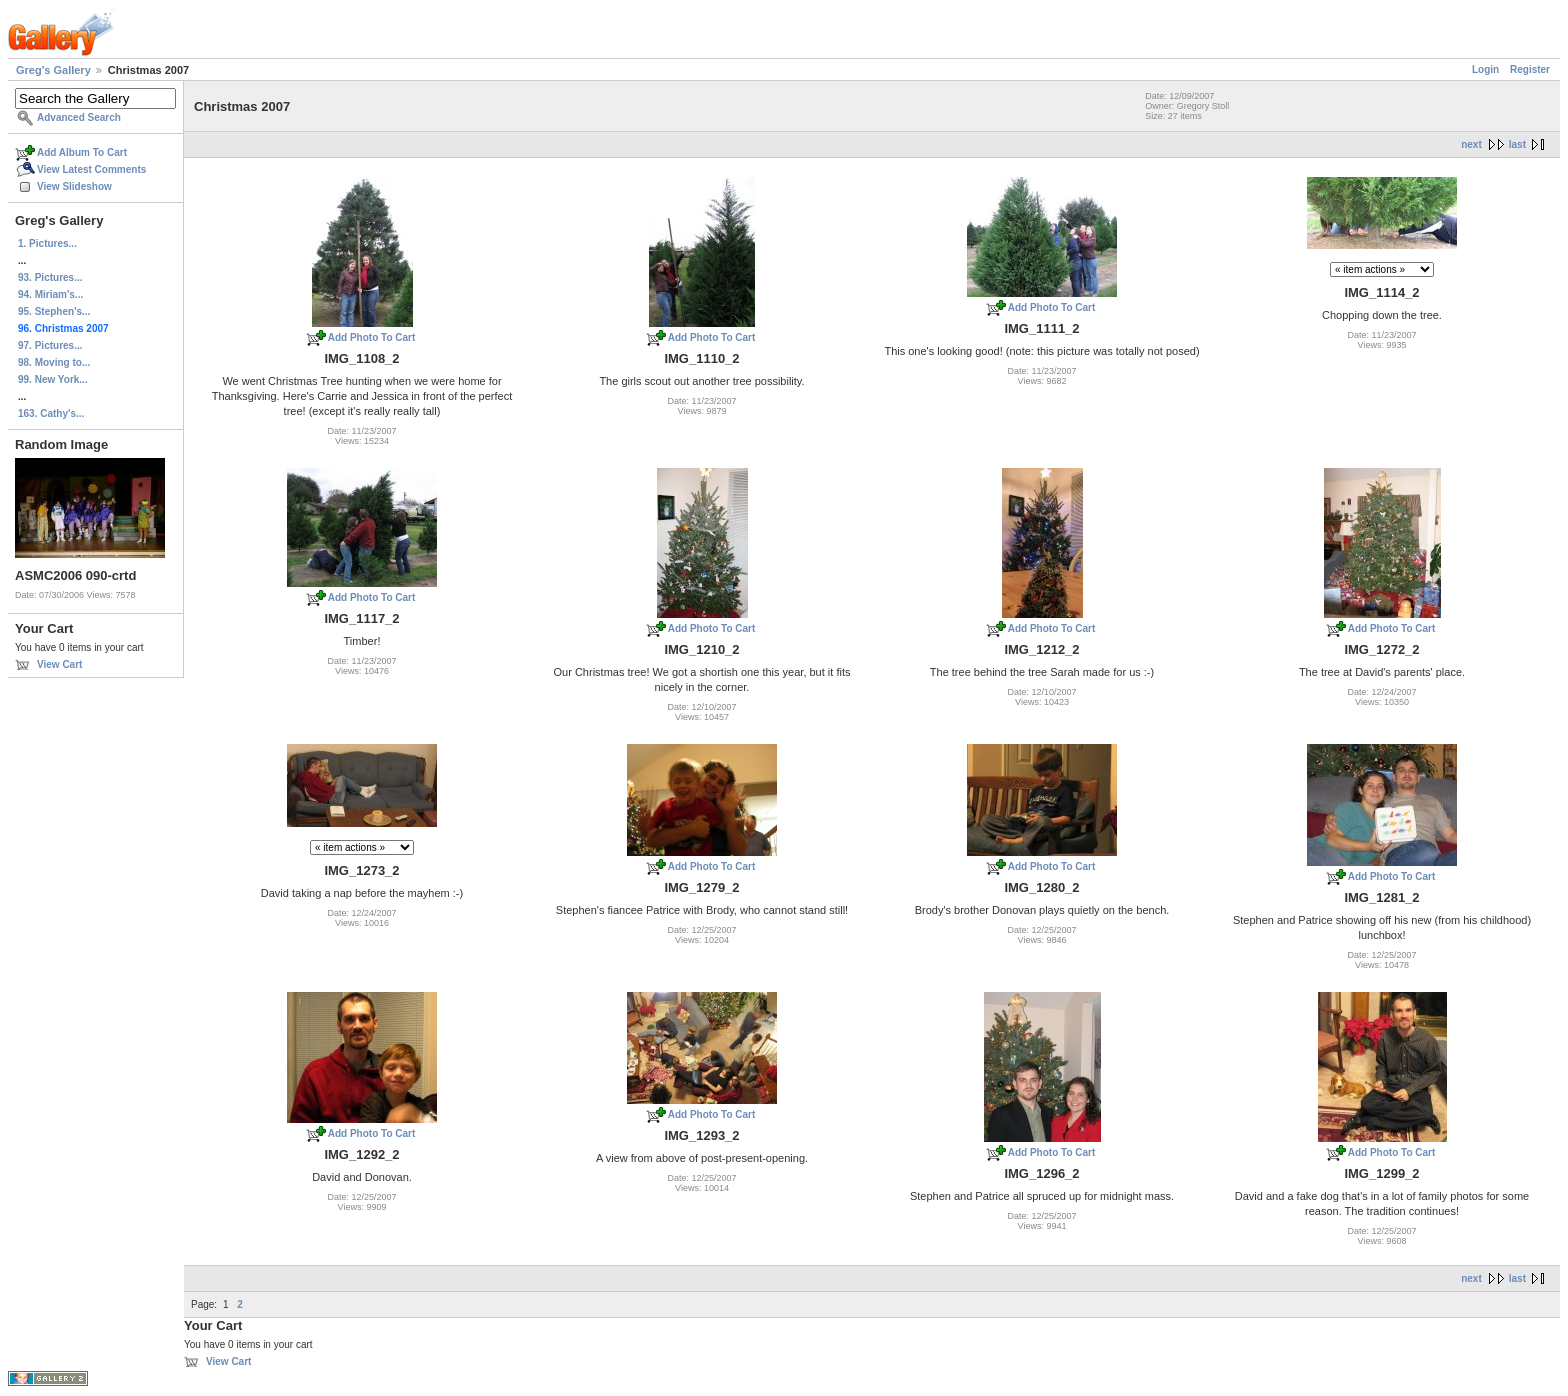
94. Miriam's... (50, 294)
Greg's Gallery (53, 70)
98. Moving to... (54, 362)
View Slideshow (74, 186)
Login (1485, 69)
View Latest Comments (91, 169)
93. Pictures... (50, 277)
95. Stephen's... (54, 311)
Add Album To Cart (82, 152)
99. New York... (53, 379)
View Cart (59, 664)
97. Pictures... (50, 345)
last (1517, 144)
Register (1530, 69)
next (1471, 144)
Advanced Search (79, 117)
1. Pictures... (47, 243)
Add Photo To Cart (372, 337)
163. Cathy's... (51, 413)
